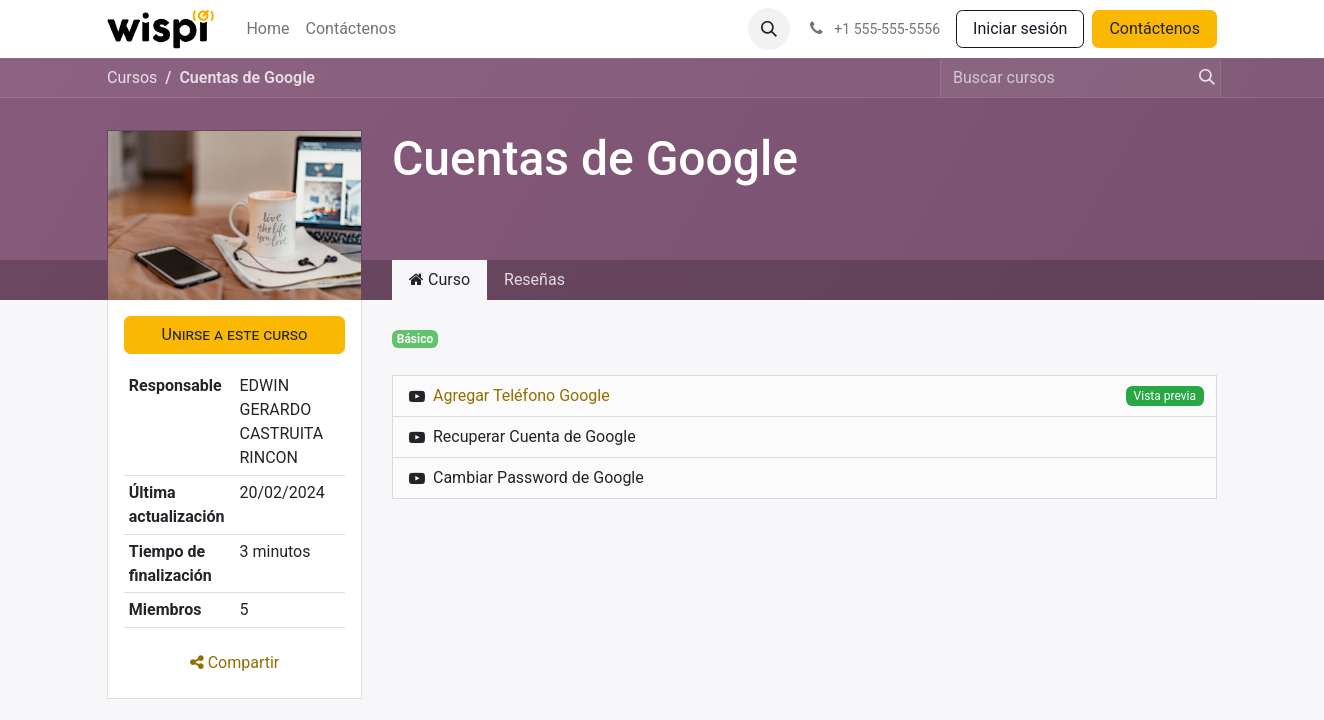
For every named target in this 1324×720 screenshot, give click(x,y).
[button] (769, 29)
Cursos (132, 77)
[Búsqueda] (1201, 78)
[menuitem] (267, 29)
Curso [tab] (439, 279)
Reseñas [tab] (534, 279)
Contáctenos (1154, 28)
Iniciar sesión (1020, 28)
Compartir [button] (235, 662)
